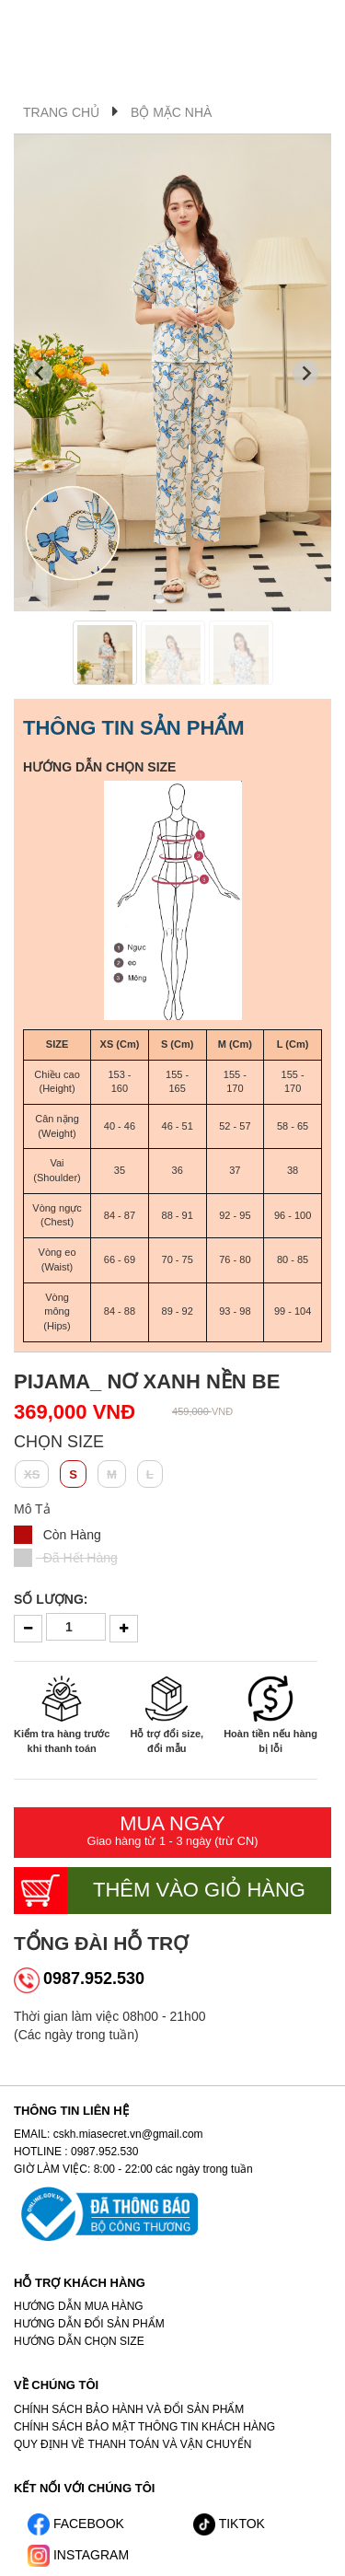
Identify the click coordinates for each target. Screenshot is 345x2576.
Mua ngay (172, 1831)
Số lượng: (50, 1599)
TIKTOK (229, 2523)
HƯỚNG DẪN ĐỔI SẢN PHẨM (89, 2323)
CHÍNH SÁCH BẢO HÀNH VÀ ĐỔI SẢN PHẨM (129, 2409)
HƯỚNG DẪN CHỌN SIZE (99, 767)
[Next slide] (305, 373)
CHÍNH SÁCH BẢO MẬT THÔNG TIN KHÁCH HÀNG (144, 2426)
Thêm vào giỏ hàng (159, 1890)
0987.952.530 (93, 1977)
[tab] (160, 598)
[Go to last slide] (39, 373)
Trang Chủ (61, 112)
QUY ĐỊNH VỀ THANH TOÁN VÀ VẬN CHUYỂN (133, 2444)
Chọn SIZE (59, 1442)
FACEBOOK (76, 2523)
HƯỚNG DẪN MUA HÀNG (79, 2306)
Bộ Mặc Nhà (171, 112)
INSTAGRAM (78, 2554)
